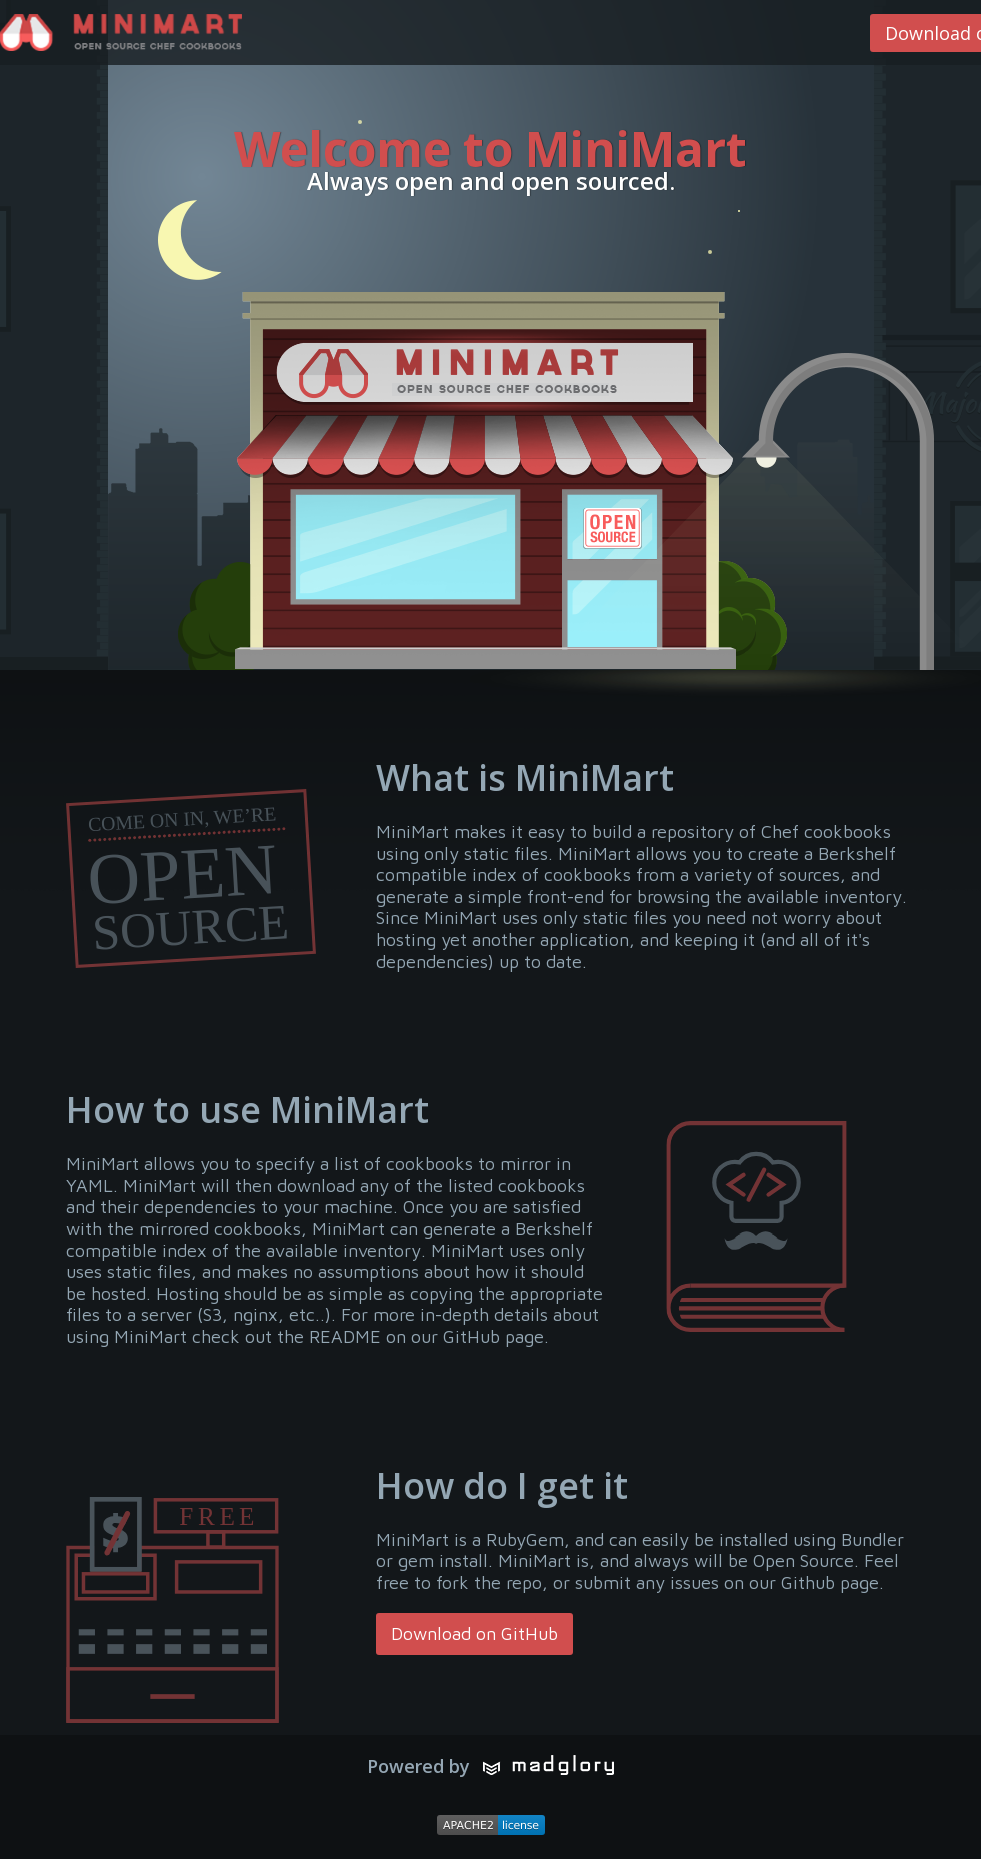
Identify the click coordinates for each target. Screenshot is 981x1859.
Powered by (490, 1766)
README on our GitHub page (426, 1336)
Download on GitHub (474, 1633)
